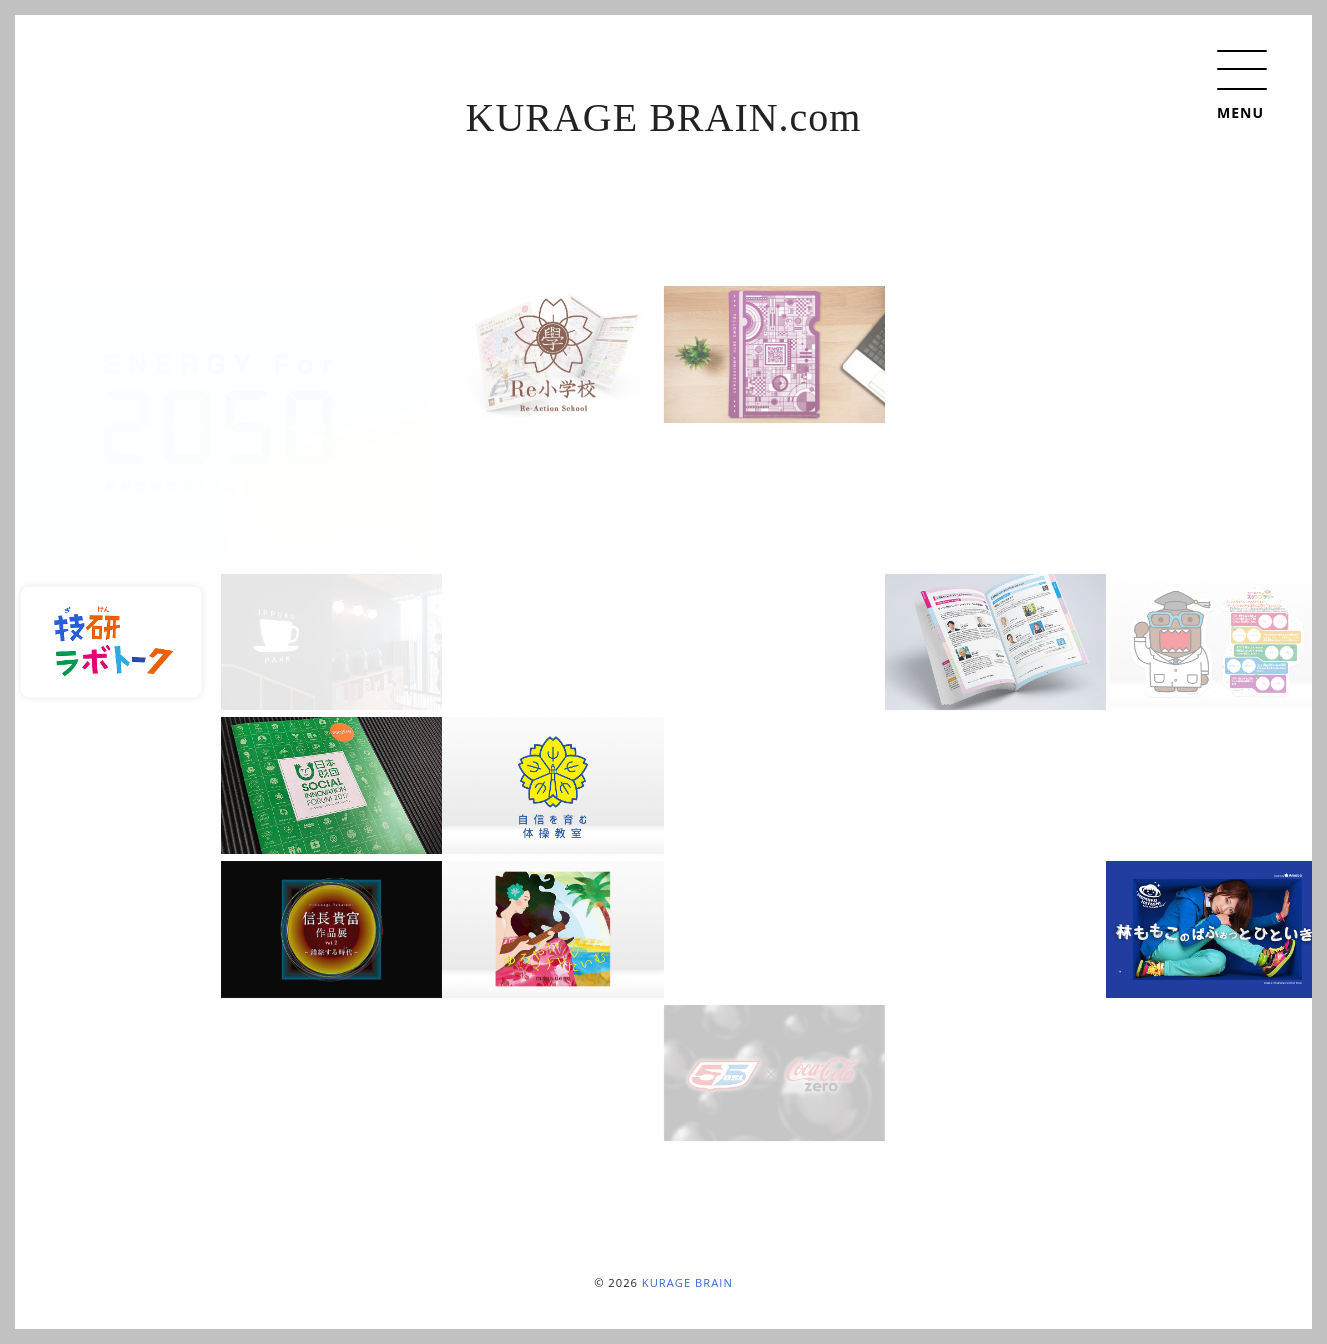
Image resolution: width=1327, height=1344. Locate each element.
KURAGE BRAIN (687, 1282)
